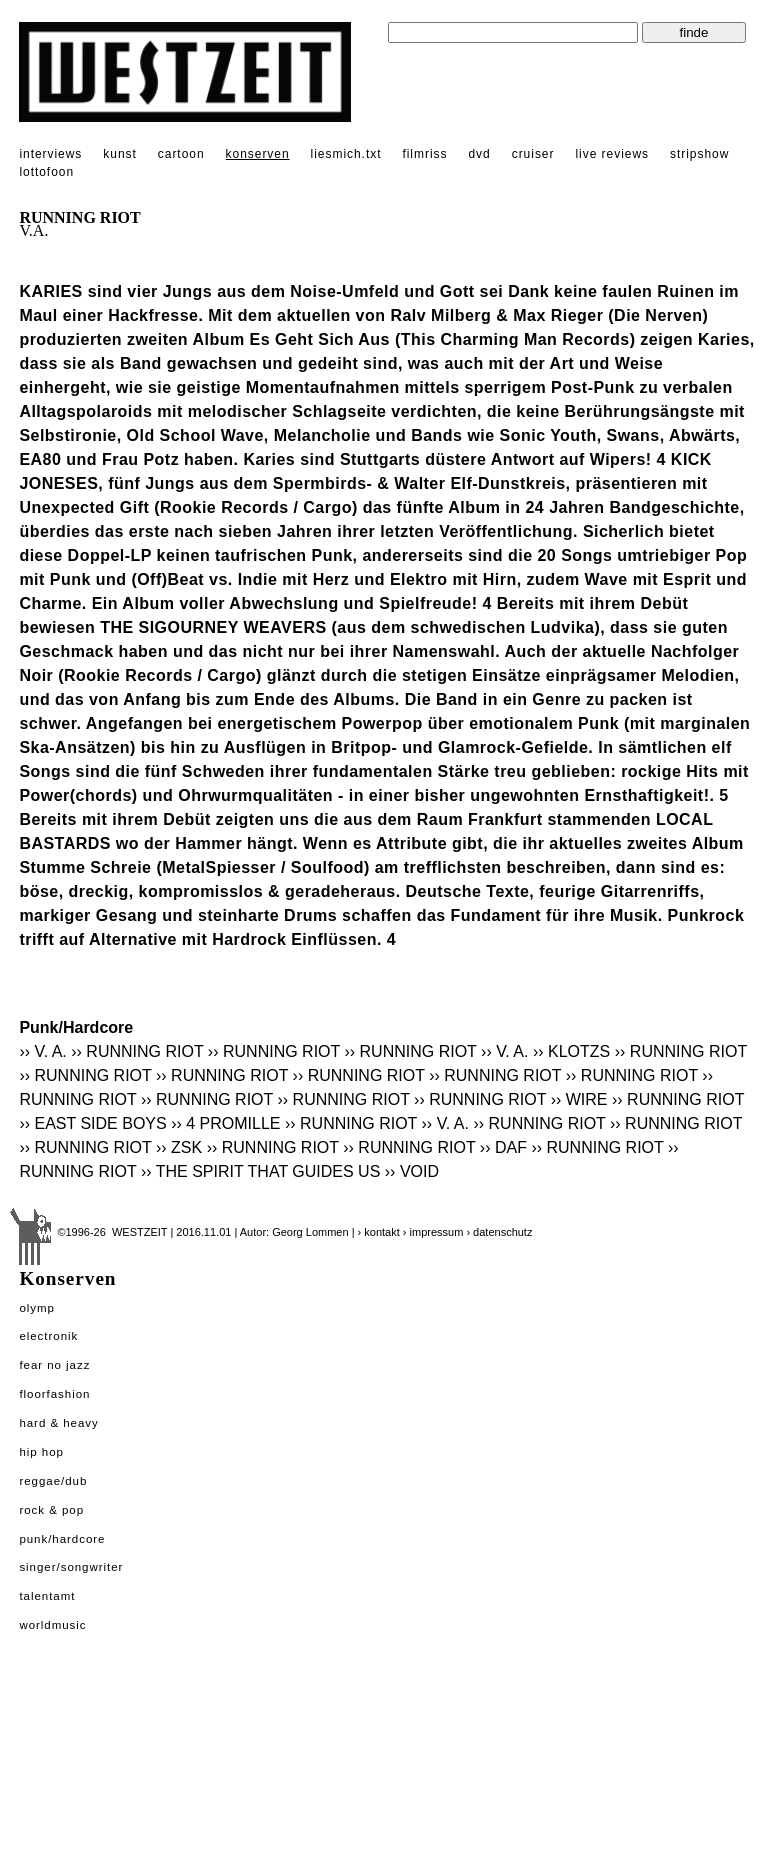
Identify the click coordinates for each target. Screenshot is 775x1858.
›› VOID (412, 1171)
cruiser (533, 154)
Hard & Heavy (58, 1423)
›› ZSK (179, 1147)
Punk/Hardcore (62, 1539)
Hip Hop (41, 1452)
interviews (50, 154)
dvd (479, 154)
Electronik (48, 1336)
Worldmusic (52, 1625)
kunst (119, 154)
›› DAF (503, 1147)
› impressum (433, 1232)
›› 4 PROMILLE (225, 1123)
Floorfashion (54, 1394)
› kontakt (379, 1232)
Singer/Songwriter (71, 1567)
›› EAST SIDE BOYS (92, 1123)
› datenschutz (499, 1232)
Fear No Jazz (54, 1365)
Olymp (37, 1308)
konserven (258, 154)
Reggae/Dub (53, 1481)
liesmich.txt (346, 154)
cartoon (181, 154)
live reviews (612, 154)
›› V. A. (42, 1051)
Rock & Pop (51, 1510)
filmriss (424, 154)
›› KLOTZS (571, 1051)
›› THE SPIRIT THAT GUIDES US (260, 1171)
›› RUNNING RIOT (137, 1051)
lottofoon (46, 172)
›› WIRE (579, 1099)
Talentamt (47, 1596)
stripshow (699, 154)
